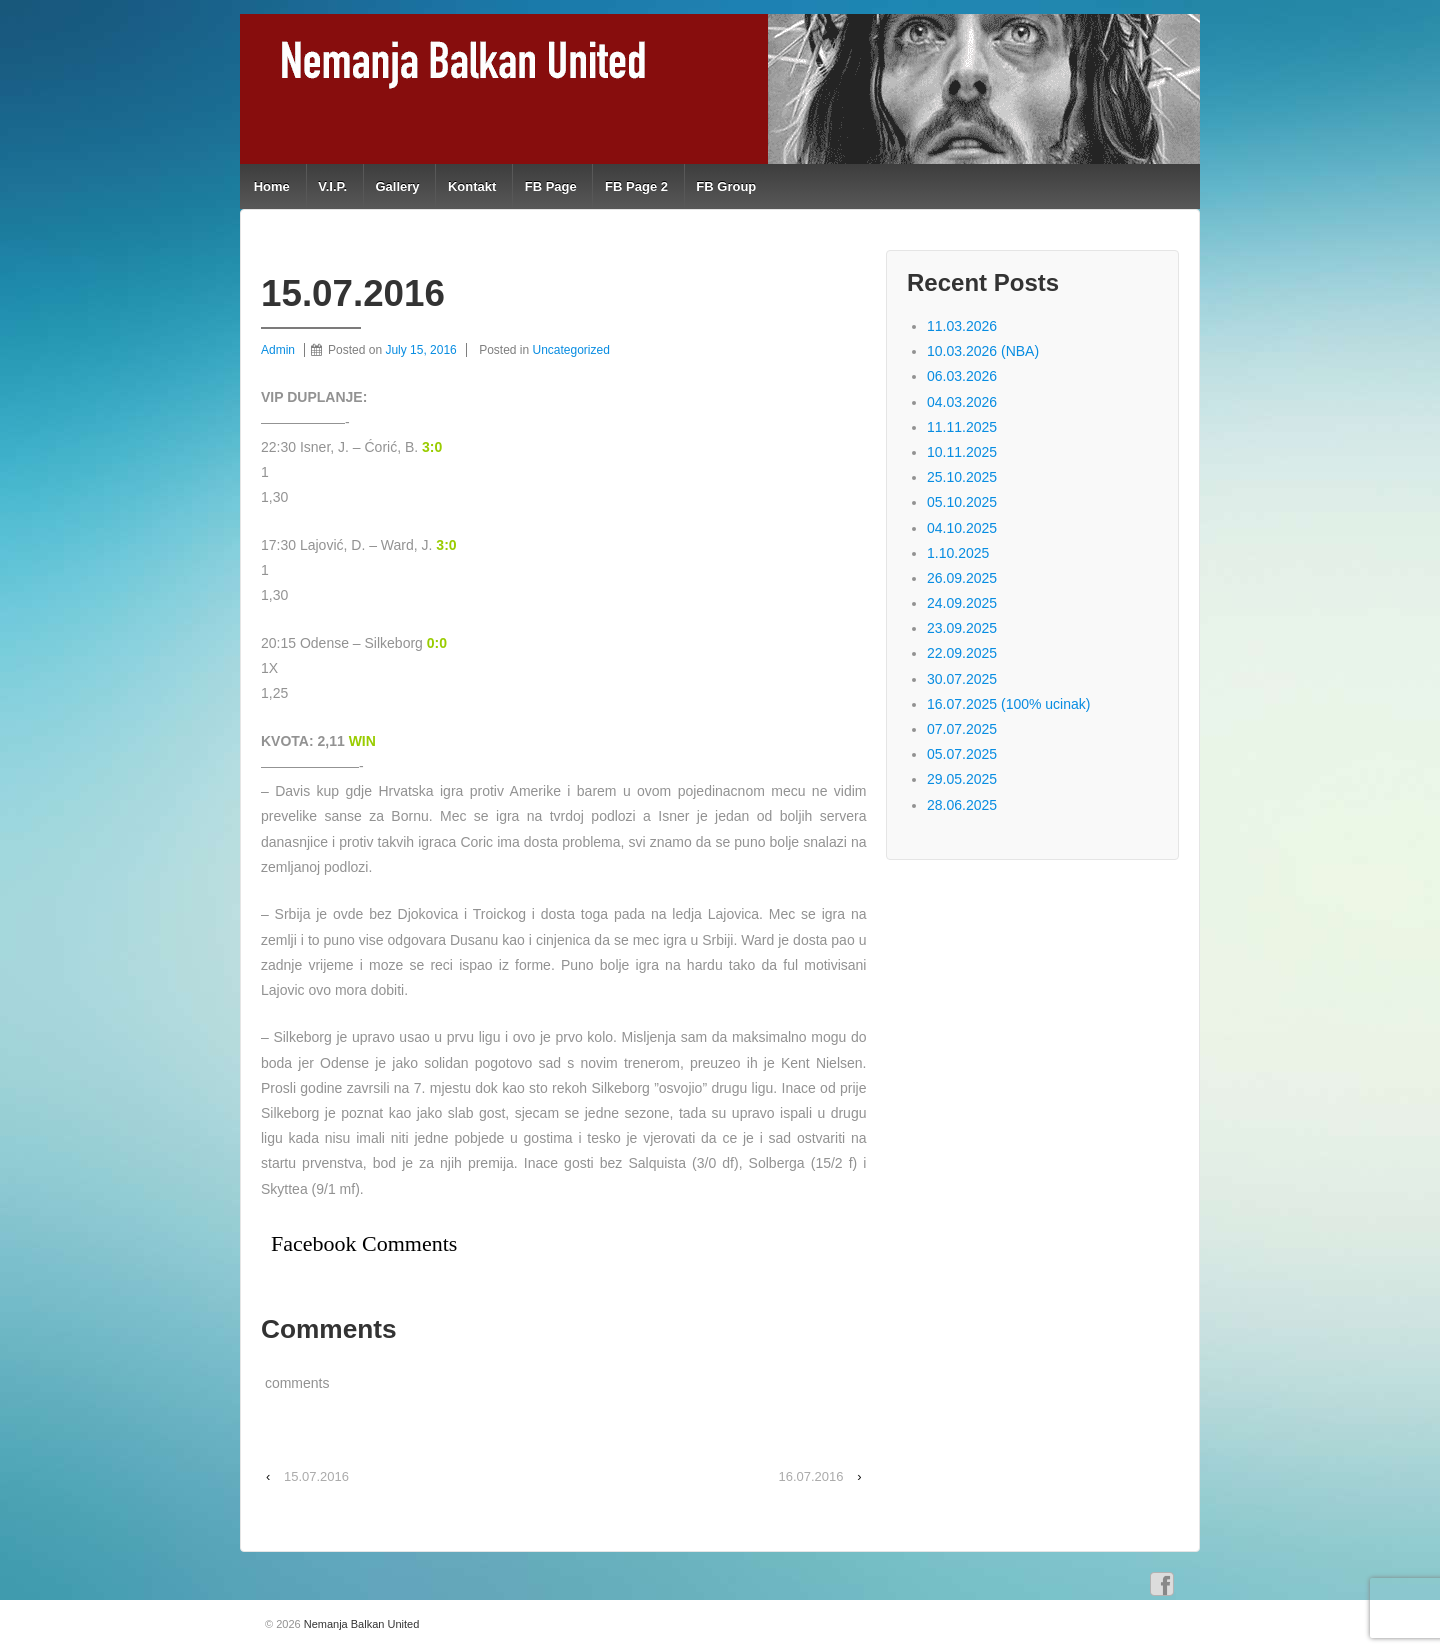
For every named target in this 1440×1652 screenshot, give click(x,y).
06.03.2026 (962, 376)
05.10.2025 (962, 502)
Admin (278, 350)
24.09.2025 (962, 603)
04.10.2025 (962, 528)
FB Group (726, 186)
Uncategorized (571, 350)
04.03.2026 (962, 402)
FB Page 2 (636, 186)
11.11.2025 (962, 427)
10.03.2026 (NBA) (983, 351)
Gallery (397, 186)
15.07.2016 (316, 1476)
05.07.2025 (962, 754)
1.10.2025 (958, 553)
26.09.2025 (962, 578)
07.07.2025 (962, 729)
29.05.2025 (962, 779)
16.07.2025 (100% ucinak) (1008, 704)
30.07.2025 (962, 679)
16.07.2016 (810, 1476)
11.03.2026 (962, 326)
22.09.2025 (962, 653)
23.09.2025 (962, 628)
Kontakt (472, 186)
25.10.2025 (962, 477)
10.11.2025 (962, 452)
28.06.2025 (962, 805)
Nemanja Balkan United (360, 1624)
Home (272, 186)
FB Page (551, 186)
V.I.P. (332, 186)
